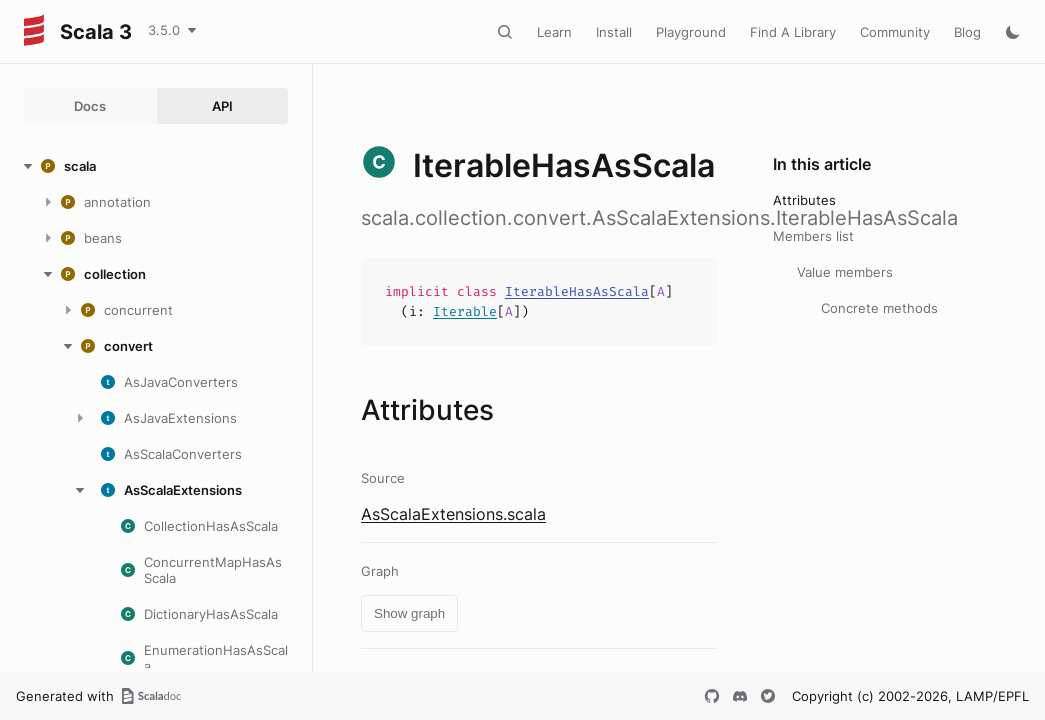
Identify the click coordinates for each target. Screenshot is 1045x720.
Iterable (465, 311)
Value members (845, 272)
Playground (691, 32)
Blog (967, 32)
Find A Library (793, 32)
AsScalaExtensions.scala (453, 514)
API (222, 106)
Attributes (804, 200)
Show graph (409, 613)
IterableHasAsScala (577, 291)
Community (895, 32)
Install (614, 32)
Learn (554, 32)
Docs (90, 106)
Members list (813, 236)
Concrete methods (879, 308)
